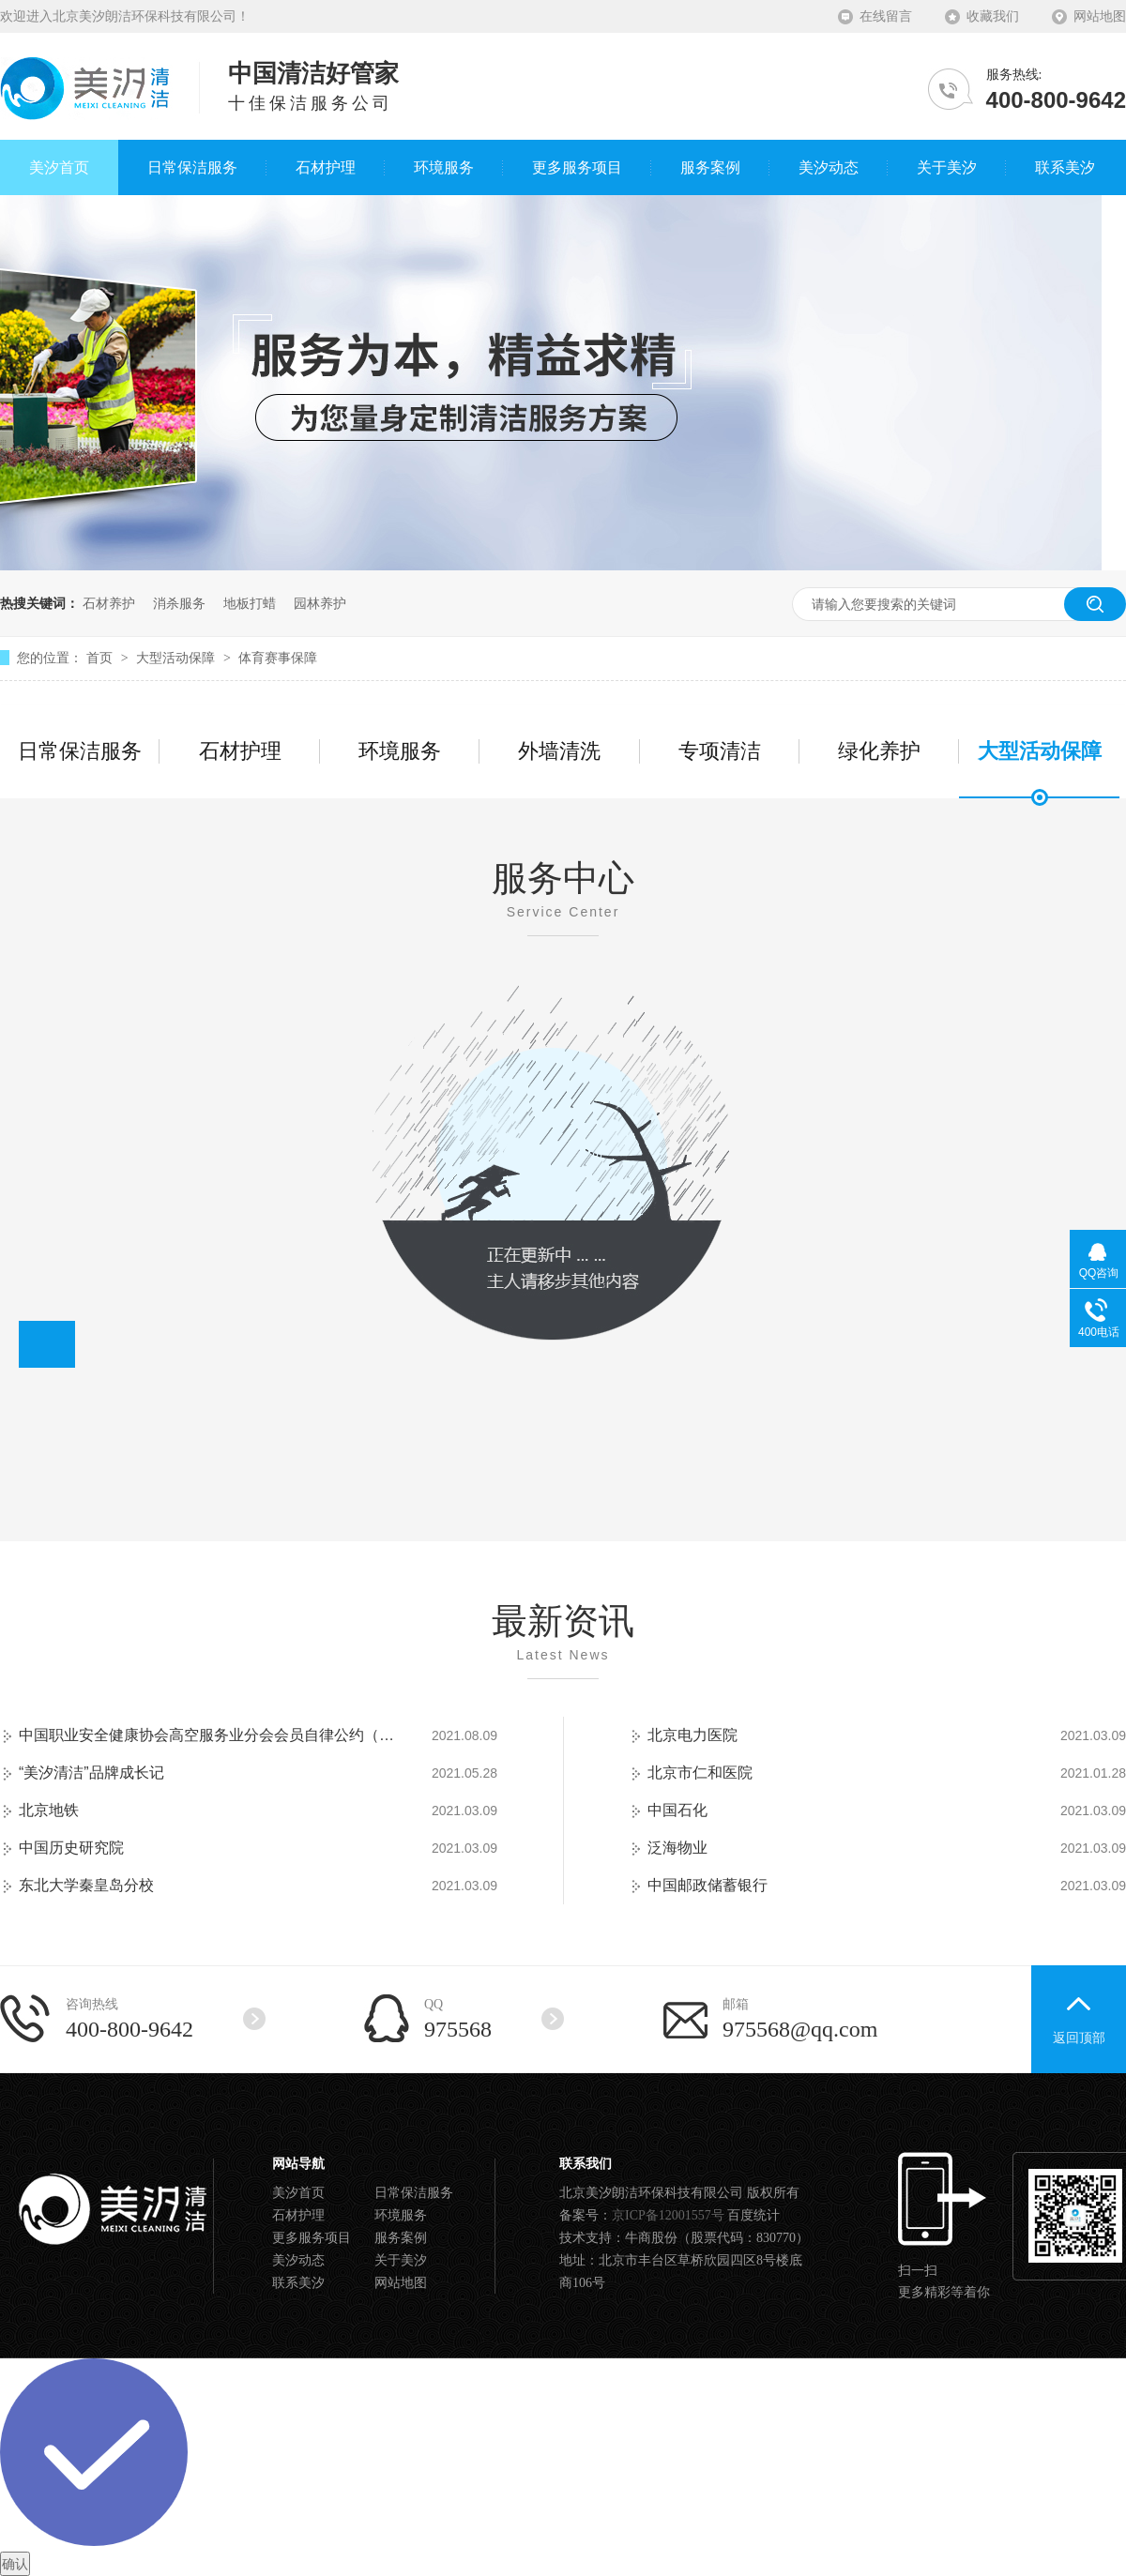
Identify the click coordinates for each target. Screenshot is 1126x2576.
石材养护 (109, 603)
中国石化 (677, 1810)
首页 (101, 657)
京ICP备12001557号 (668, 2215)
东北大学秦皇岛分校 (86, 1885)
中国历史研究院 (71, 1848)
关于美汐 (400, 2260)
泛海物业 (677, 1848)
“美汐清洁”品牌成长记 (91, 1772)
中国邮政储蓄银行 (707, 1885)
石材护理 (240, 751)
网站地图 (1099, 16)
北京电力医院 (692, 1735)
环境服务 (399, 751)
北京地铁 (49, 1810)
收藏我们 (992, 16)
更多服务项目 (311, 2238)
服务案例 (400, 2238)
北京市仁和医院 (700, 1772)
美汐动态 (298, 2260)
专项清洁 (719, 751)
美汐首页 (298, 2193)
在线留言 (886, 16)
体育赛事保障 (277, 657)
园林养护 (320, 603)
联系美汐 (298, 2283)
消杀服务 (179, 603)
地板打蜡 (249, 603)
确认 (15, 2563)
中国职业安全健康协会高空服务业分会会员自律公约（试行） (206, 1735)
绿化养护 (879, 751)
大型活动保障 (177, 657)
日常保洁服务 (80, 751)
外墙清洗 (559, 751)
